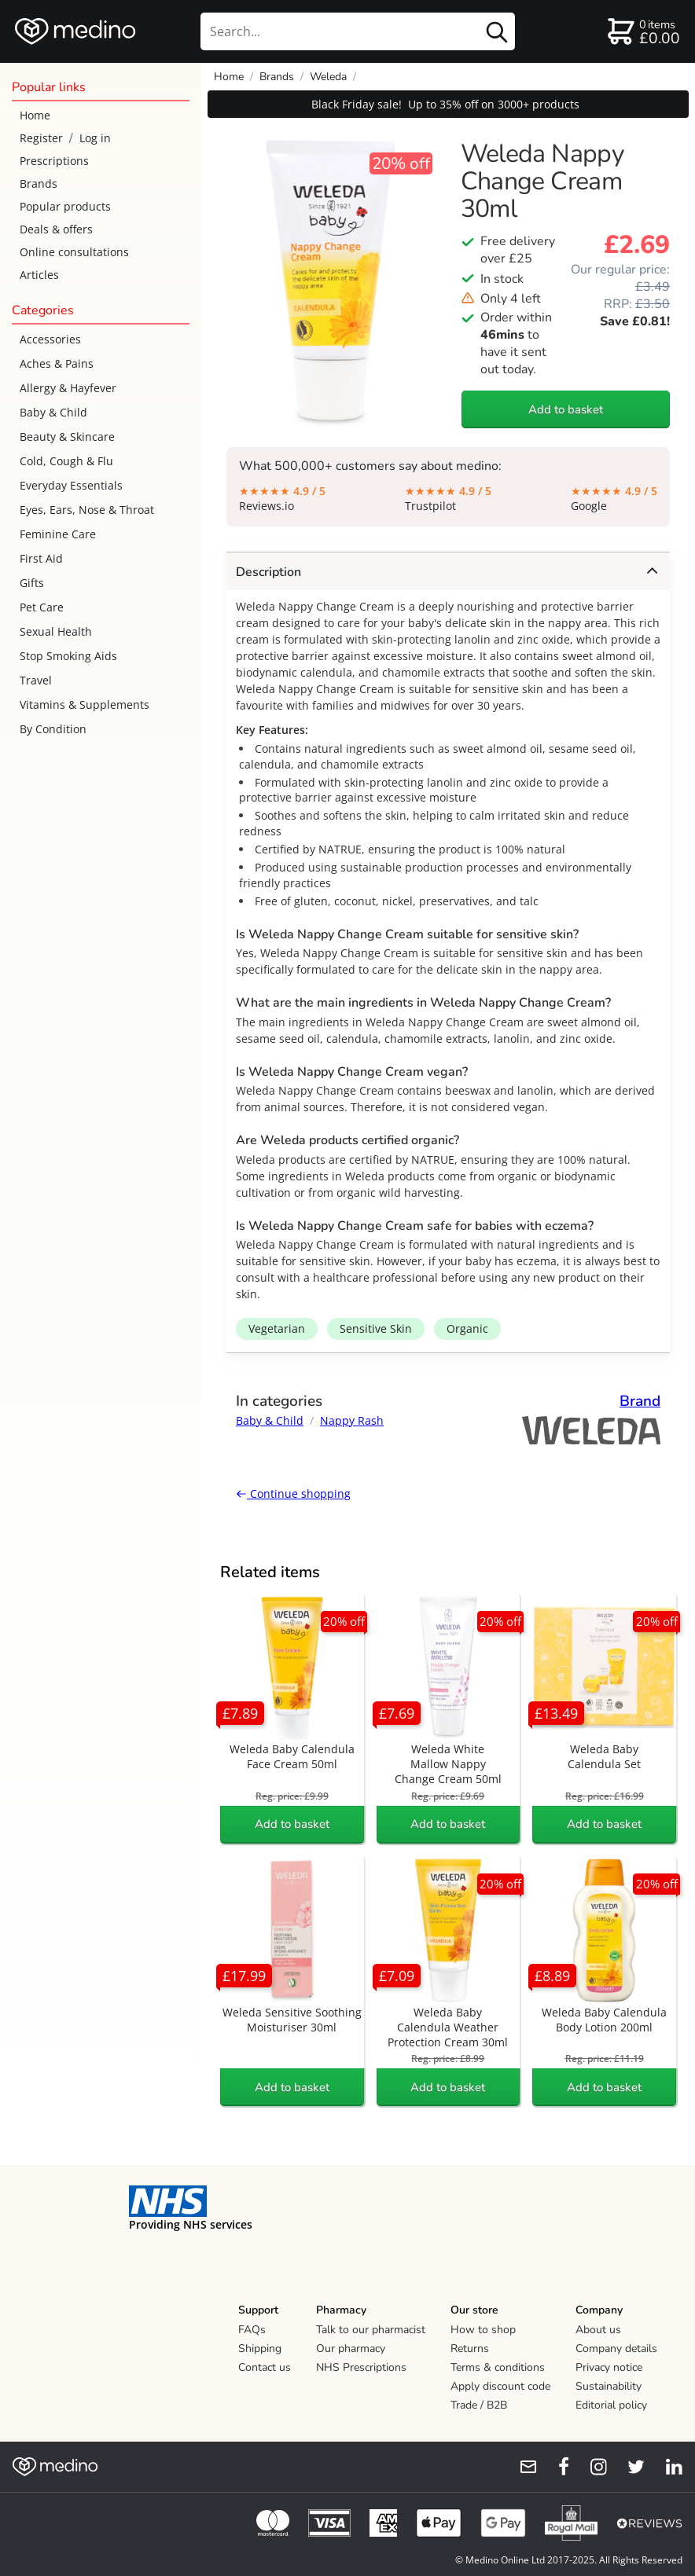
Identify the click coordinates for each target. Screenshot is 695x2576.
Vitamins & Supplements (84, 704)
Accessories (50, 339)
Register (41, 137)
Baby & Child (53, 412)
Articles (39, 274)
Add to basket (565, 409)
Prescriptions (54, 160)
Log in (95, 137)
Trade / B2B (478, 2405)
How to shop (483, 2329)
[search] (357, 31)
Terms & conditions (497, 2367)
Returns (469, 2348)
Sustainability (608, 2386)
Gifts (32, 582)
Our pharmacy (350, 2348)
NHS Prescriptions (361, 2367)
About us (598, 2329)
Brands (38, 183)
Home (35, 115)
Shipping (259, 2348)
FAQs (252, 2329)
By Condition (53, 728)
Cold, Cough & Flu (66, 460)
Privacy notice (608, 2367)
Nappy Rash (352, 1420)
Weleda (328, 76)
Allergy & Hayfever (68, 387)
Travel (36, 680)
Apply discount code (500, 2386)
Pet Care (42, 607)
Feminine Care (58, 534)
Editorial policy (611, 2405)
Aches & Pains (57, 363)
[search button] (497, 31)
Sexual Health (56, 631)
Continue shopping (293, 1493)
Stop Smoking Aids (68, 655)
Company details (616, 2348)
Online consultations (74, 251)
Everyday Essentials (71, 485)
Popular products (65, 206)
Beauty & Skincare (67, 436)
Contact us (264, 2367)
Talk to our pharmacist (370, 2329)
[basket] (642, 31)
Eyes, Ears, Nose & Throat (87, 509)
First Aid (41, 558)
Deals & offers (56, 229)
